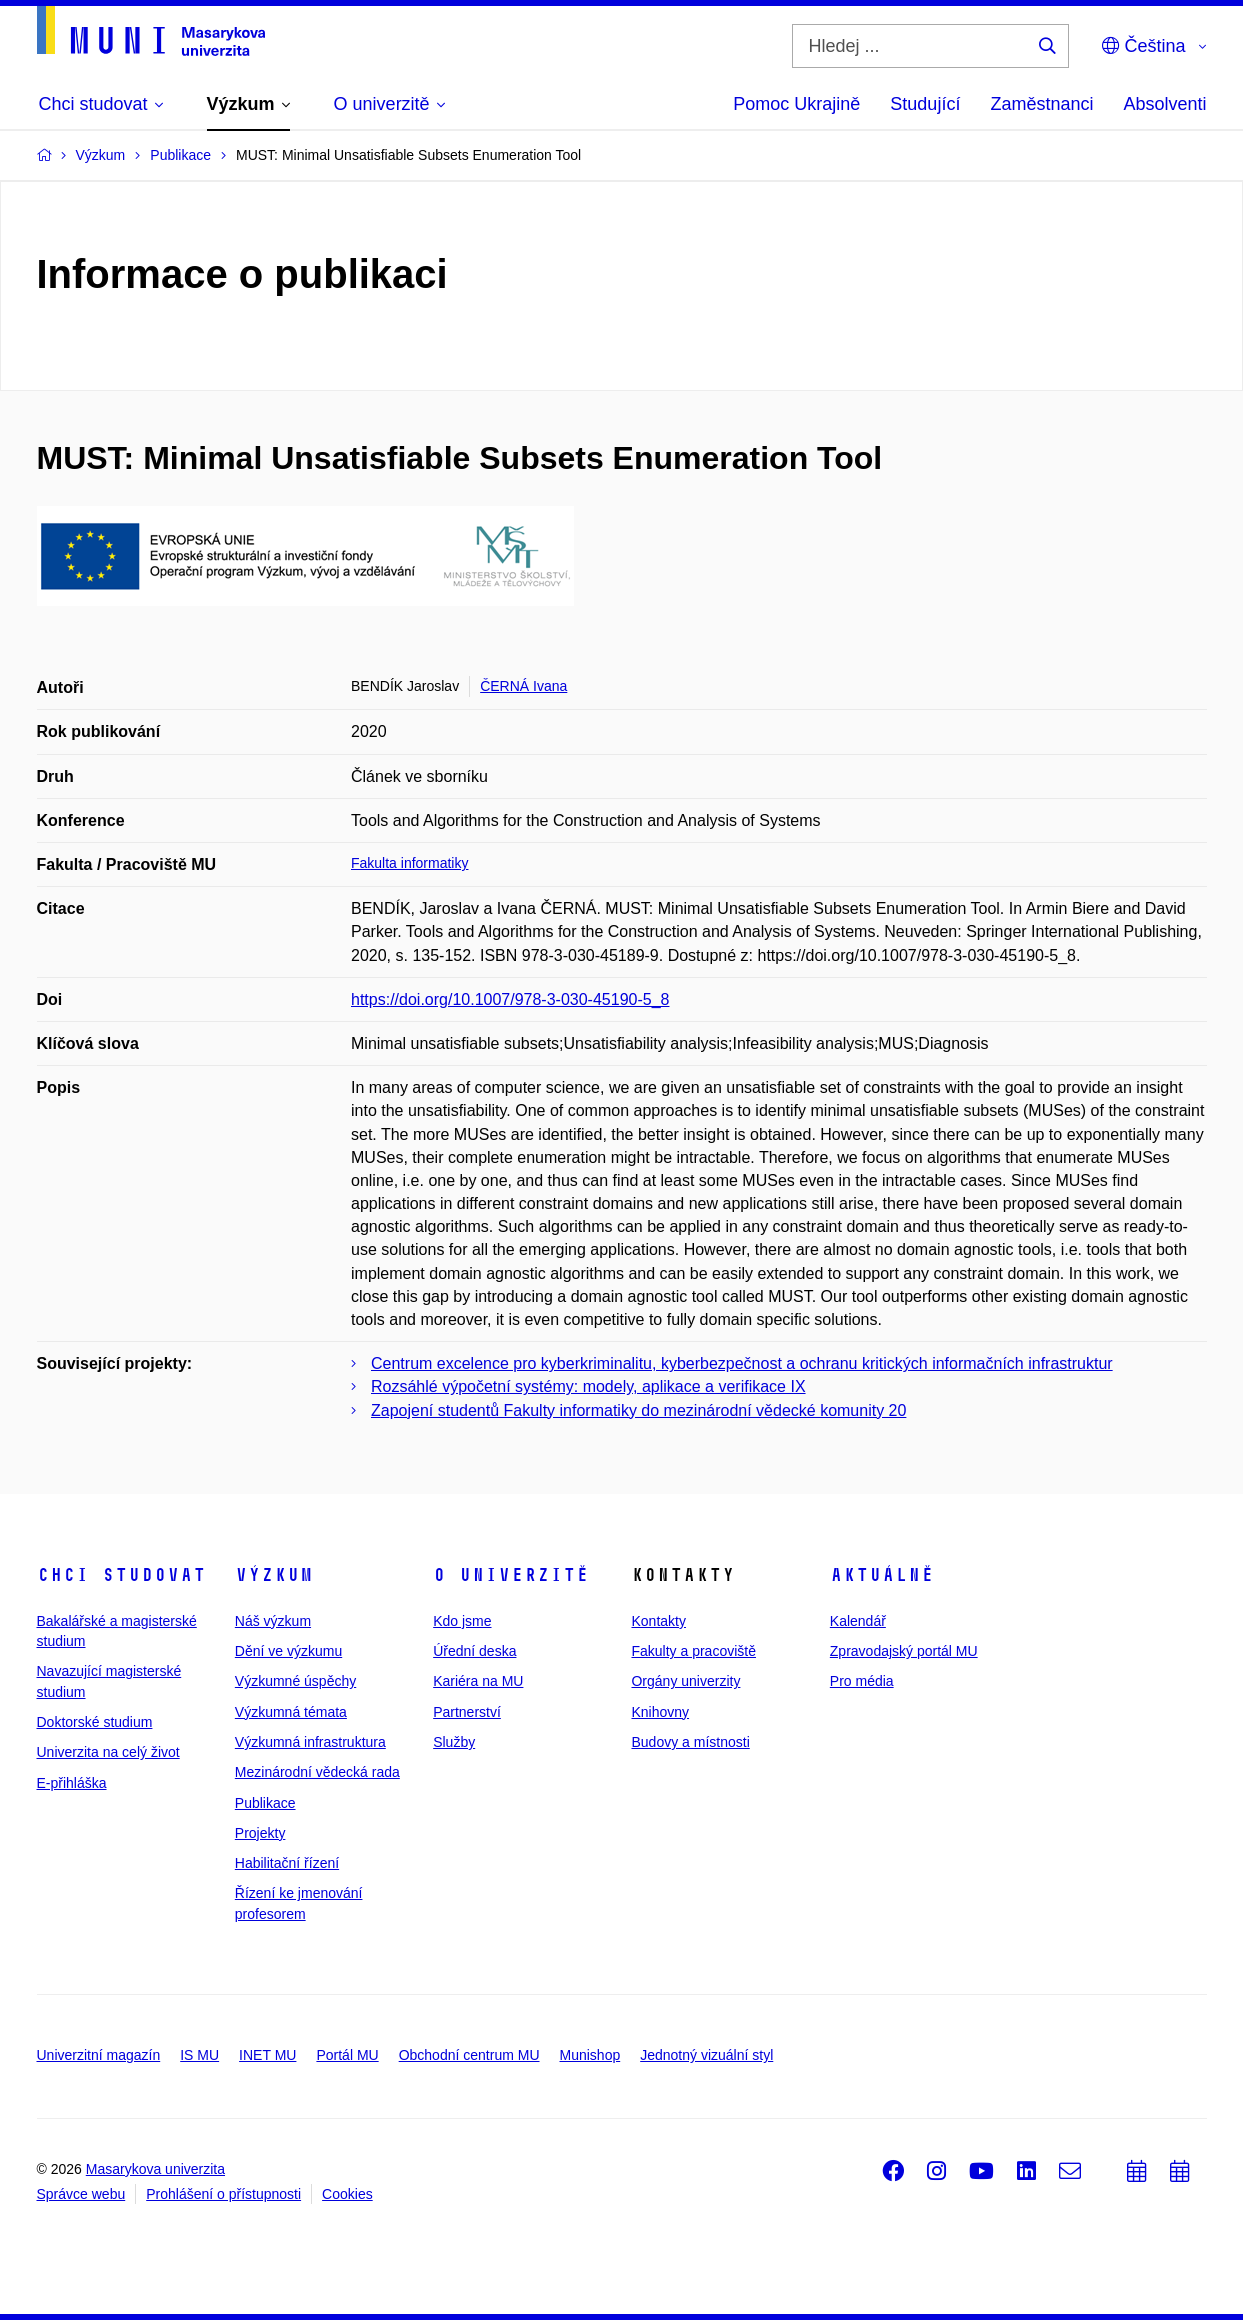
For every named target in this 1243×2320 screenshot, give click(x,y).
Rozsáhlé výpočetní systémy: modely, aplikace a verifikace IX (588, 1386)
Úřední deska (474, 1651)
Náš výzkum (273, 1621)
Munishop (590, 2055)
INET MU (267, 2055)
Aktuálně (882, 1575)
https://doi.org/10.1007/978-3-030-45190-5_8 (510, 999)
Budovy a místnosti (690, 1742)
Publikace (265, 1803)
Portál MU (347, 2055)
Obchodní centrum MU (469, 2055)
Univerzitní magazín (99, 2055)
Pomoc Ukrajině (796, 104)
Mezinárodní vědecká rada (317, 1772)
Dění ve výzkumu (288, 1651)
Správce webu (81, 2194)
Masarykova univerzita (155, 2169)
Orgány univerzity (685, 1681)
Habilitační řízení (287, 1863)
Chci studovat (121, 1575)
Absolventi (1164, 104)
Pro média (862, 1681)
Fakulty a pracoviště (693, 1651)
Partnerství (467, 1712)
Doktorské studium (95, 1722)
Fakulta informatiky (409, 863)
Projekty (260, 1833)
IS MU (199, 2055)
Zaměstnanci (1041, 104)
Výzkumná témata (291, 1712)
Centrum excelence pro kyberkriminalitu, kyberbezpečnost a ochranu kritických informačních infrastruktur (742, 1363)
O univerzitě (511, 1575)
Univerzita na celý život (108, 1752)
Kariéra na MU (478, 1681)
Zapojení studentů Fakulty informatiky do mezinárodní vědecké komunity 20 (638, 1410)
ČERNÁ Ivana (523, 686)
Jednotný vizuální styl (706, 2055)
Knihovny (660, 1712)
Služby (454, 1742)
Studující (925, 104)
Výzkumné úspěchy (295, 1681)
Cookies (347, 2194)
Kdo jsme (462, 1621)
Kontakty (658, 1621)
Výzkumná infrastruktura (310, 1742)
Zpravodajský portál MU (904, 1651)
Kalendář (858, 1621)
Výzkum (274, 1575)
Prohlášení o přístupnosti (223, 2194)
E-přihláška (72, 1783)
